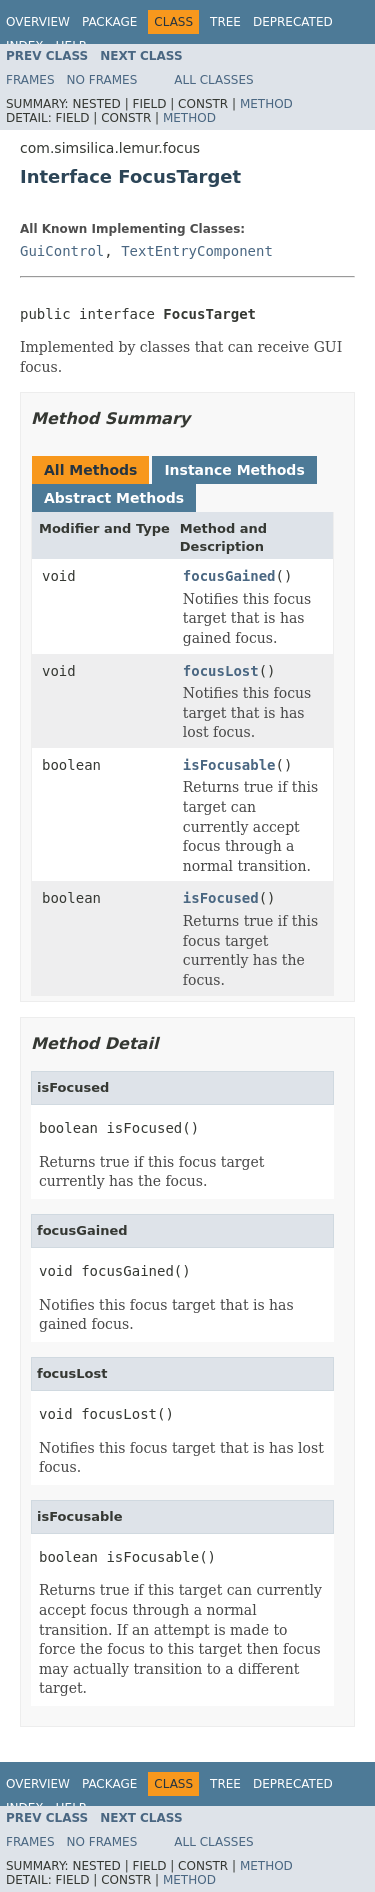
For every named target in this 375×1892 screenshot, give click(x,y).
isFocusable (229, 765)
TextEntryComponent (197, 251)
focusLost (221, 671)
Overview (38, 22)
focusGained (229, 576)
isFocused (221, 898)
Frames (30, 80)
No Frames (102, 80)
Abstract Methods (114, 498)
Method (266, 104)
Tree (225, 22)
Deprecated (293, 22)
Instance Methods (234, 470)
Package (109, 22)
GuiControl (62, 251)
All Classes (213, 80)
